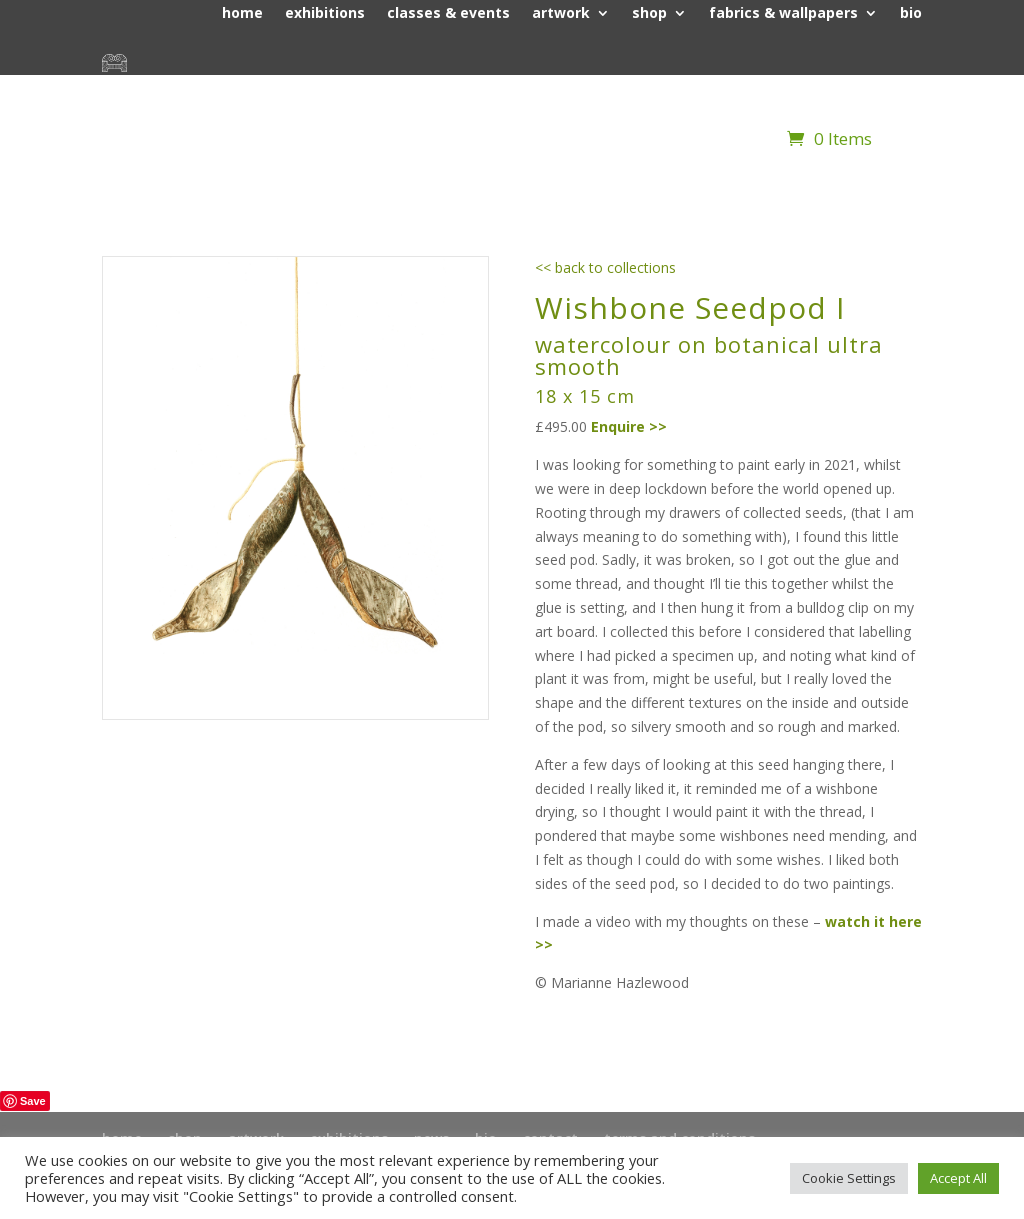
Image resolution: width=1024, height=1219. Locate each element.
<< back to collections (605, 267)
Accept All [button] (958, 1178)
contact (893, 88)
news (804, 88)
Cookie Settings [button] (849, 1178)
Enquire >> (629, 426)
